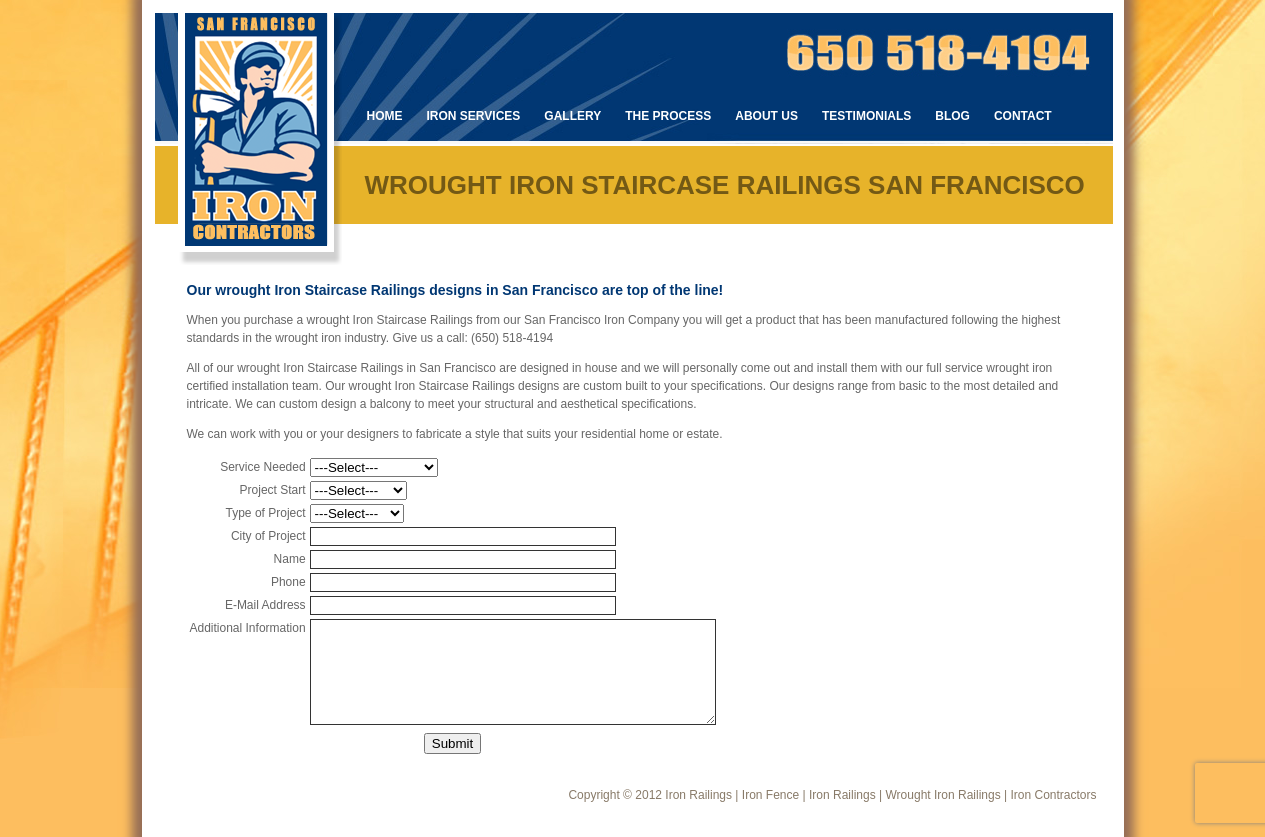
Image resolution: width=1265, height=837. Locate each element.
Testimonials (866, 116)
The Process (668, 116)
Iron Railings (698, 795)
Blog (952, 116)
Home (385, 116)
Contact (1023, 116)
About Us (766, 116)
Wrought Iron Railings (943, 795)
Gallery (572, 116)
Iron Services (474, 116)
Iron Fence (770, 795)
